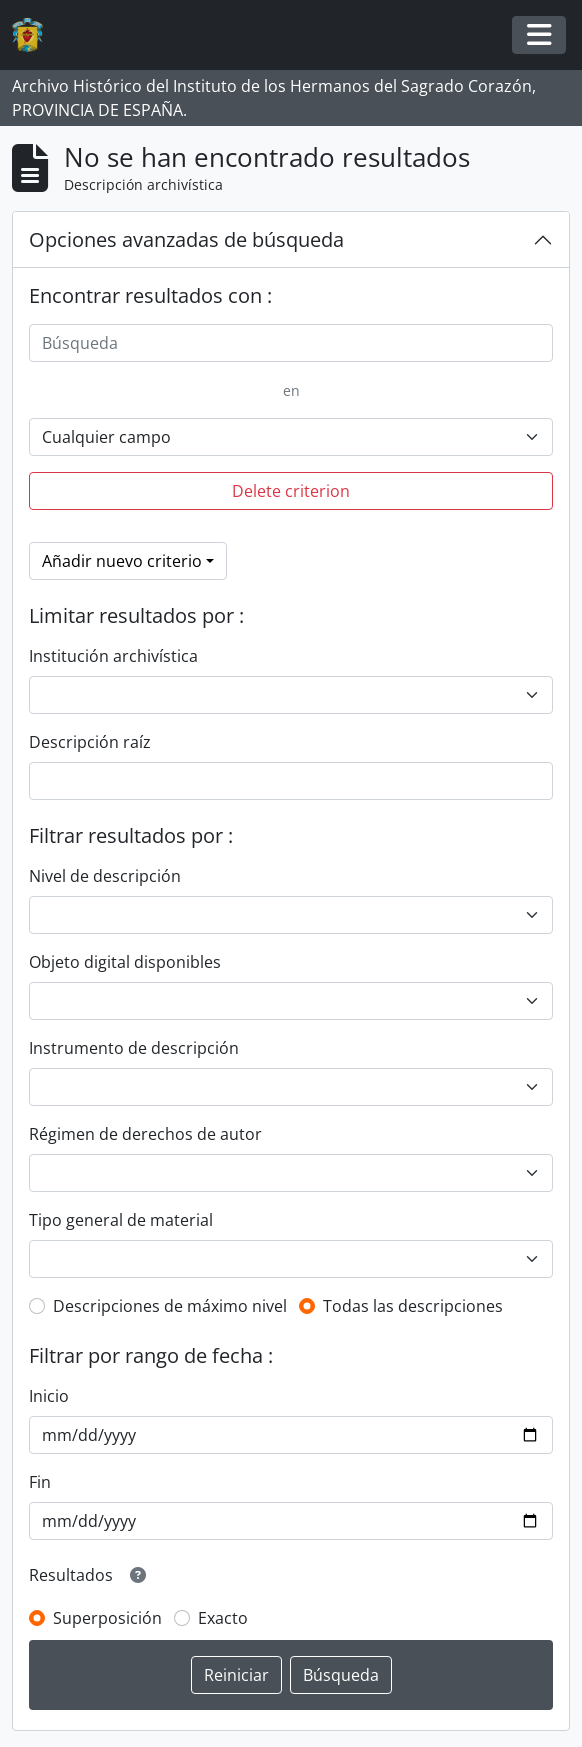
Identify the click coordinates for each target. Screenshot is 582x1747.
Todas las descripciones (413, 1306)
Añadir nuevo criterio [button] (122, 561)
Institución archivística (113, 656)
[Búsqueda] (291, 343)
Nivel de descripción (105, 876)
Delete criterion (291, 491)
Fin (40, 1482)
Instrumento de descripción (134, 1048)
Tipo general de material (121, 1220)
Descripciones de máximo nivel (170, 1306)
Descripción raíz (90, 742)
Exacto (223, 1618)
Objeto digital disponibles (125, 962)
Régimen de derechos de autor (145, 1134)
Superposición (107, 1618)
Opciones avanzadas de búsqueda (186, 239)
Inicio (49, 1396)
